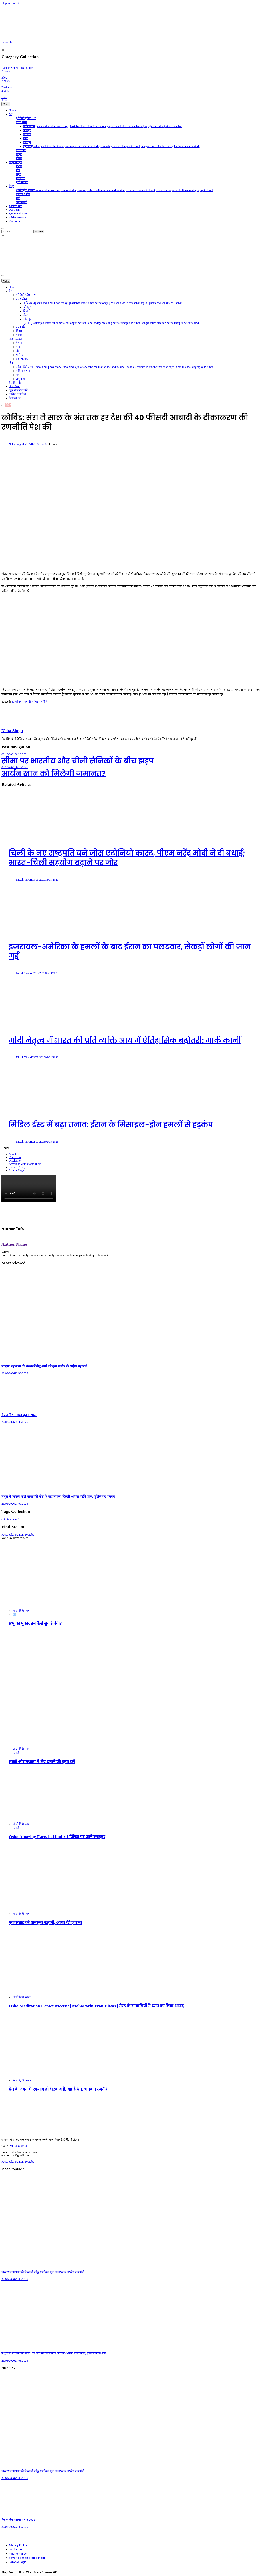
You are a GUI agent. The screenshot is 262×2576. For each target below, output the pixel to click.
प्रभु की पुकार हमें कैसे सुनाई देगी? (35, 1623)
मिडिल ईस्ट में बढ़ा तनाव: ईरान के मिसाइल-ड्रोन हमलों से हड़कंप (111, 1125)
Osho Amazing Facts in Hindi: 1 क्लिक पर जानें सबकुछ (57, 1836)
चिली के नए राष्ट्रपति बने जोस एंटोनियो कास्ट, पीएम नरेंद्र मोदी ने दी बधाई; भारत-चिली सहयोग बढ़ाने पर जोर (127, 858)
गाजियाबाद (102, 126)
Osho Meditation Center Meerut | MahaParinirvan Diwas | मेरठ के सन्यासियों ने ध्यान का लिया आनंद (96, 2006)
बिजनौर (27, 134)
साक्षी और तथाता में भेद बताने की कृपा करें (42, 1761)
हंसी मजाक (22, 182)
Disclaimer (15, 1160)
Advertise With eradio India (25, 1163)
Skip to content (10, 3)
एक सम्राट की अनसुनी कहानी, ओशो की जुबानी (45, 1922)
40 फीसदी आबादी (21, 701)
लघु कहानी (21, 202)
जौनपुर (27, 130)
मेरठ (25, 138)
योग (18, 170)
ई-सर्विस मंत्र (15, 206)
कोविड (34, 701)
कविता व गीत (23, 194)
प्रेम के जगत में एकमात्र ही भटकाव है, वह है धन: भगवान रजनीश (58, 2089)
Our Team (14, 209)
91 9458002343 (19, 2145)
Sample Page (16, 1170)
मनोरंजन (20, 178)
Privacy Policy (17, 1167)
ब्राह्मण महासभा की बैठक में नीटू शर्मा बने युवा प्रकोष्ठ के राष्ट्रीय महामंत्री (44, 1366)
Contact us (15, 1157)
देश (10, 114)
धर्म (18, 198)
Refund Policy (18, 2553)
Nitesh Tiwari (24, 879)
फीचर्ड (19, 158)
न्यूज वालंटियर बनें (18, 213)
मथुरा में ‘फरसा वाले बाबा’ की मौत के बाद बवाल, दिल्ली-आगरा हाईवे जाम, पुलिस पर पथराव (58, 1496)
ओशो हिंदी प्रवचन (114, 190)
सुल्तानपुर (111, 146)
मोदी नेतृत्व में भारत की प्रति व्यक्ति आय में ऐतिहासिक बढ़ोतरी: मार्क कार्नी (125, 1040)
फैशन (19, 166)
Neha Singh (15, 444)
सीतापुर (27, 142)
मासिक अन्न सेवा (17, 217)
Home (12, 110)
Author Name (14, 1244)
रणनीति (43, 701)
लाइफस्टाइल (15, 162)
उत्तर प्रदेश (21, 122)
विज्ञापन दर (15, 221)
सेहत (18, 174)
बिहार (19, 154)
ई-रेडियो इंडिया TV (26, 118)
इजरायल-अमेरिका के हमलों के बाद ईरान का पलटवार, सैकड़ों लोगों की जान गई (129, 951)
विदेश (8, 405)
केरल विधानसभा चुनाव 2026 (19, 1415)
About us (14, 1154)
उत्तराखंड (21, 150)
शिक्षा (11, 186)
